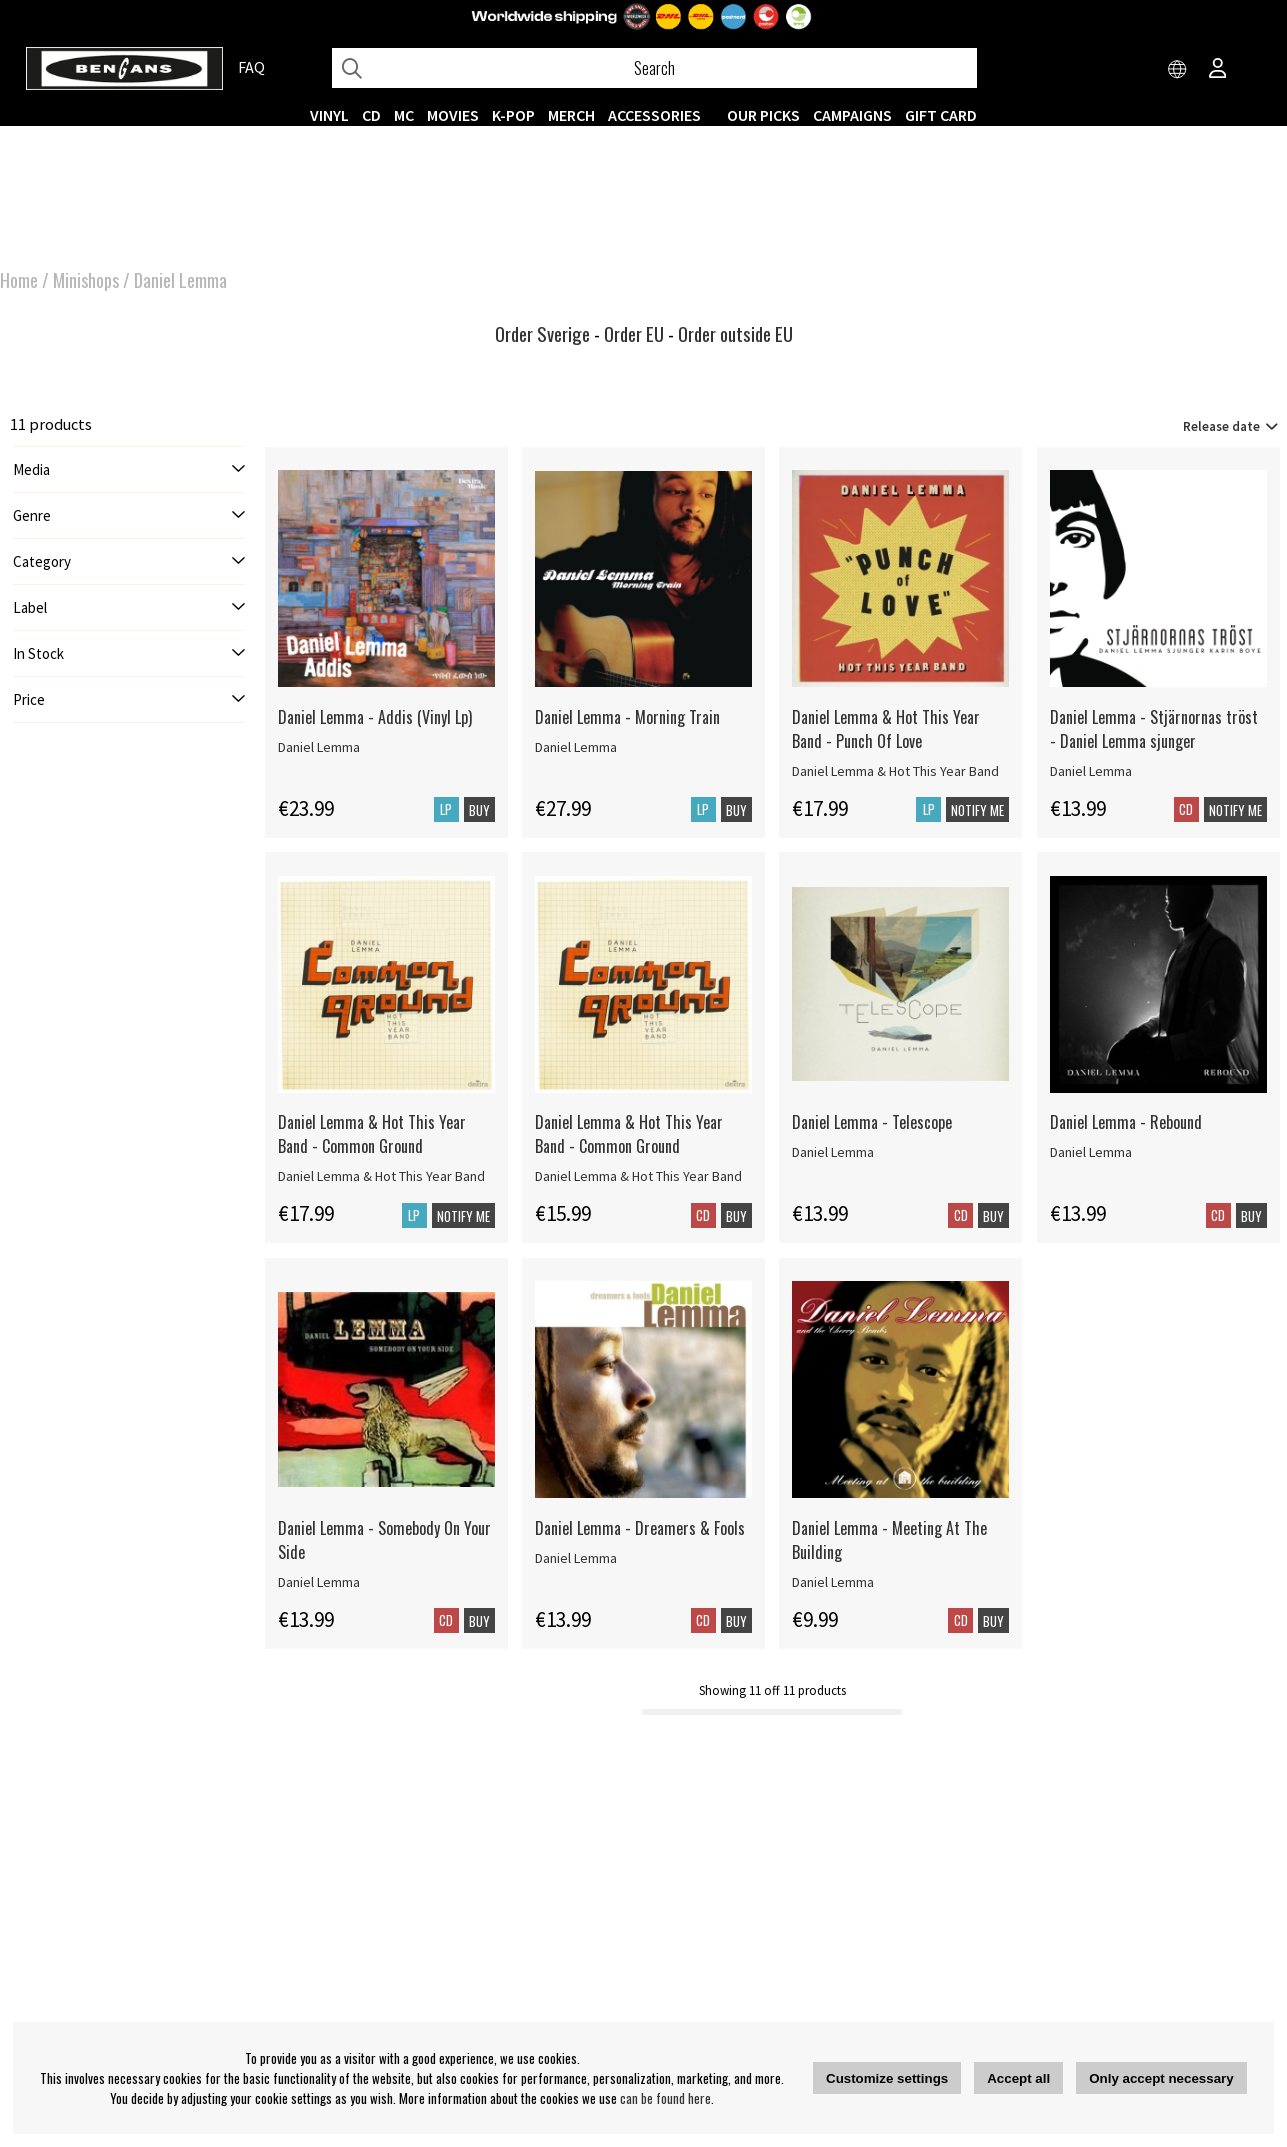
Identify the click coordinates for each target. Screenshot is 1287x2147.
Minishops (86, 280)
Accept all (1018, 2078)
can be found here (665, 2098)
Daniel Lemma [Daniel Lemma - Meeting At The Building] (833, 1582)
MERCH (571, 115)
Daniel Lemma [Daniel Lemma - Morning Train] (576, 747)
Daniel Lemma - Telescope (872, 1122)
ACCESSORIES (654, 115)
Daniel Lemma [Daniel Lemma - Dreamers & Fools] (576, 1558)
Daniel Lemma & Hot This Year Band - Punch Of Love (886, 729)
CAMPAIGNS (852, 115)
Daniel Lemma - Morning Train (627, 717)
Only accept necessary (1161, 2078)
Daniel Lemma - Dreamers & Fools (640, 1528)
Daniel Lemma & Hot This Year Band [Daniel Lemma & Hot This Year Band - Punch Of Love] (895, 771)
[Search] (654, 68)
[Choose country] (1178, 70)
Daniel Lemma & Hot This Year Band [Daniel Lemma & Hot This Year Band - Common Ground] (381, 1176)
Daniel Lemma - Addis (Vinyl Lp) (375, 717)
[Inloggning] (1218, 70)
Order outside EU (735, 333)
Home (19, 280)
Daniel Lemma (180, 280)
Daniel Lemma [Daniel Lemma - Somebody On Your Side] (319, 1582)
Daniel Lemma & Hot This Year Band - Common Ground (372, 1134)
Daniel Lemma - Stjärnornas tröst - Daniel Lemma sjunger (1154, 729)
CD (371, 115)
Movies (453, 115)
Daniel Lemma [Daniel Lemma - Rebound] (1091, 1152)
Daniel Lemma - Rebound (1126, 1122)
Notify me (977, 810)
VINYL (329, 115)
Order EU (634, 333)
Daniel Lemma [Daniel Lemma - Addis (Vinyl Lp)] (319, 747)
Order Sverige (542, 333)
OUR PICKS (763, 115)
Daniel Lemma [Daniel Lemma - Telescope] (833, 1152)
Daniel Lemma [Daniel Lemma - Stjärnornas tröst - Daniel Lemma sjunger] (1091, 771)
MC (404, 115)
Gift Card (941, 115)
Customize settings (887, 2078)
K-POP (513, 115)
